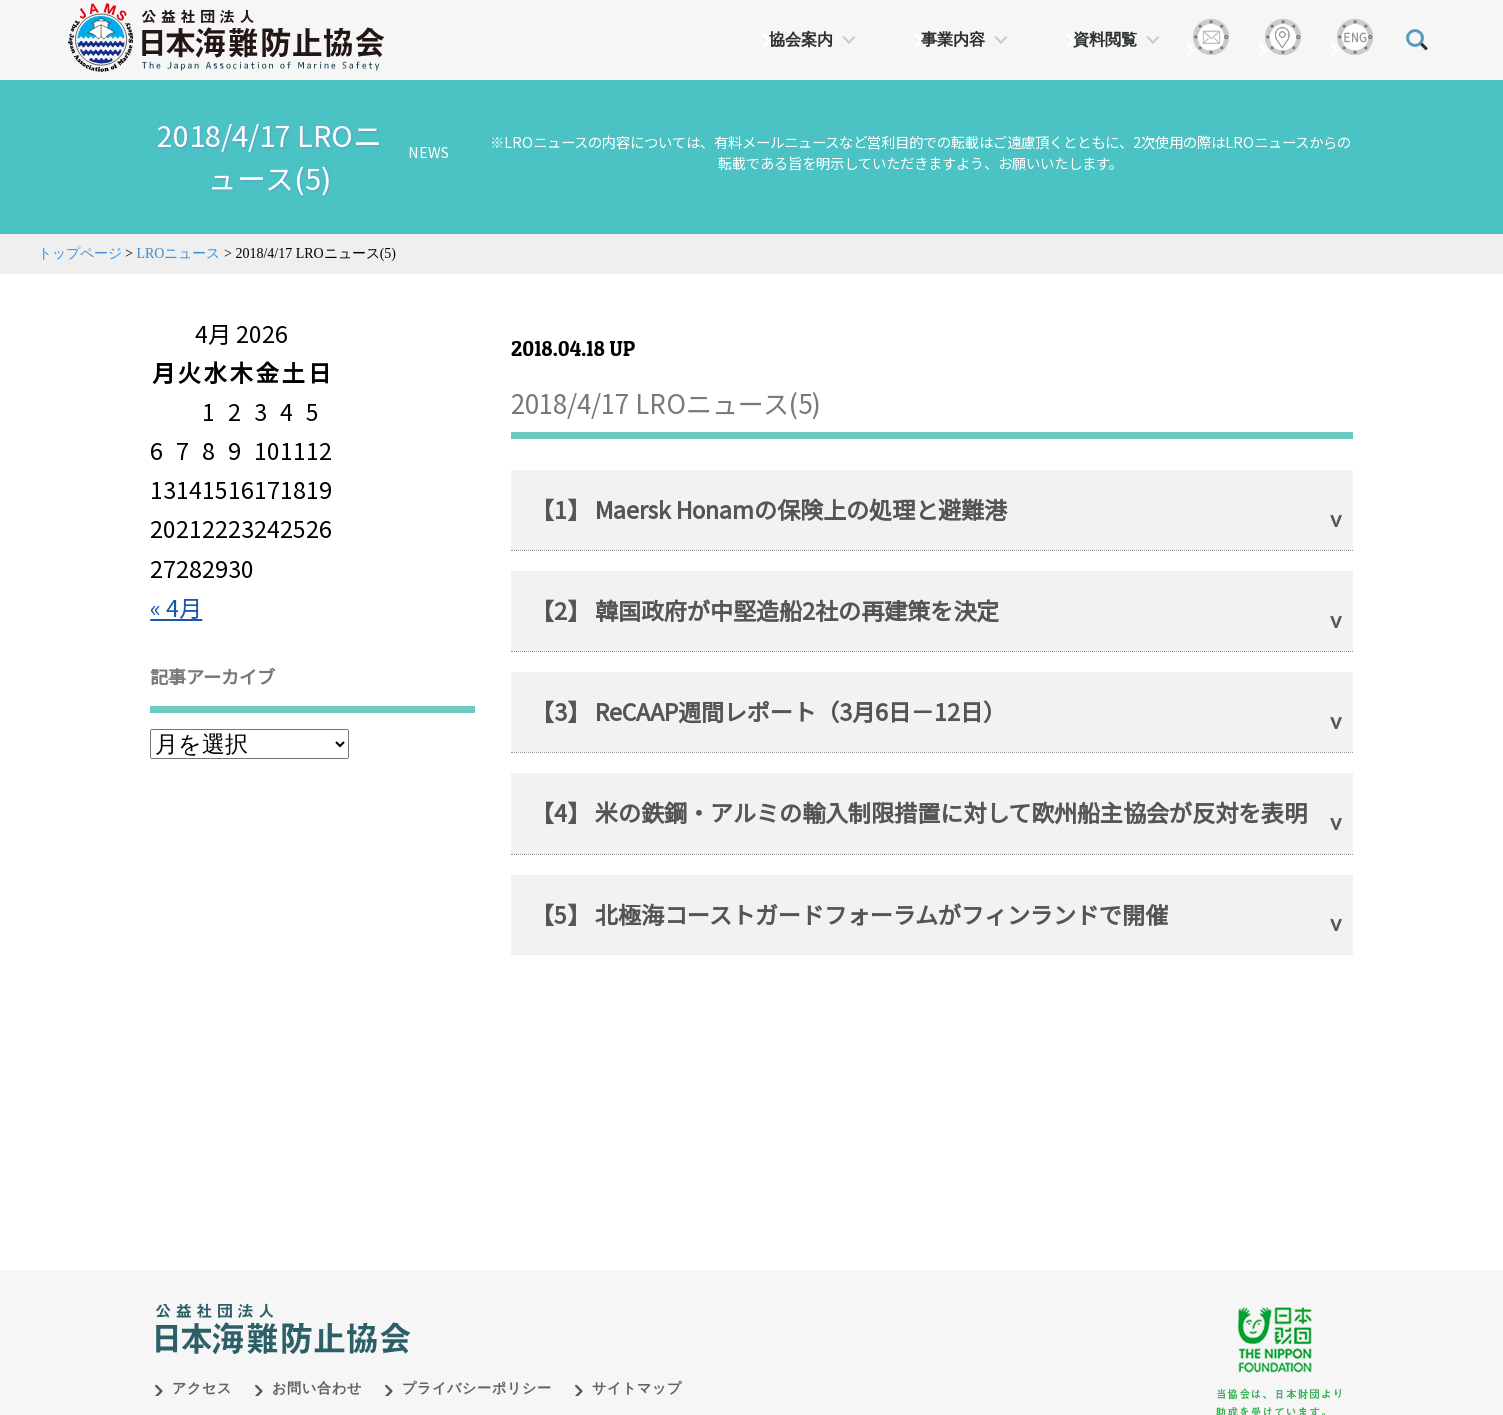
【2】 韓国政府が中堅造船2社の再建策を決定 (765, 610)
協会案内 (801, 39)
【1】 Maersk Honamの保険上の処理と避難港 (769, 509)
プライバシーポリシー (477, 1367)
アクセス (202, 1367)
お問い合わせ (317, 1367)
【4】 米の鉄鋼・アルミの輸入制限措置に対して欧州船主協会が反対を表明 (919, 812)
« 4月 (176, 607)
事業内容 (953, 39)
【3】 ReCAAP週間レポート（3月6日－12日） (768, 711)
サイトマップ (637, 1367)
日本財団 (572, 1287)
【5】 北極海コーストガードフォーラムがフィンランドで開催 (849, 914)
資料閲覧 (1105, 39)
